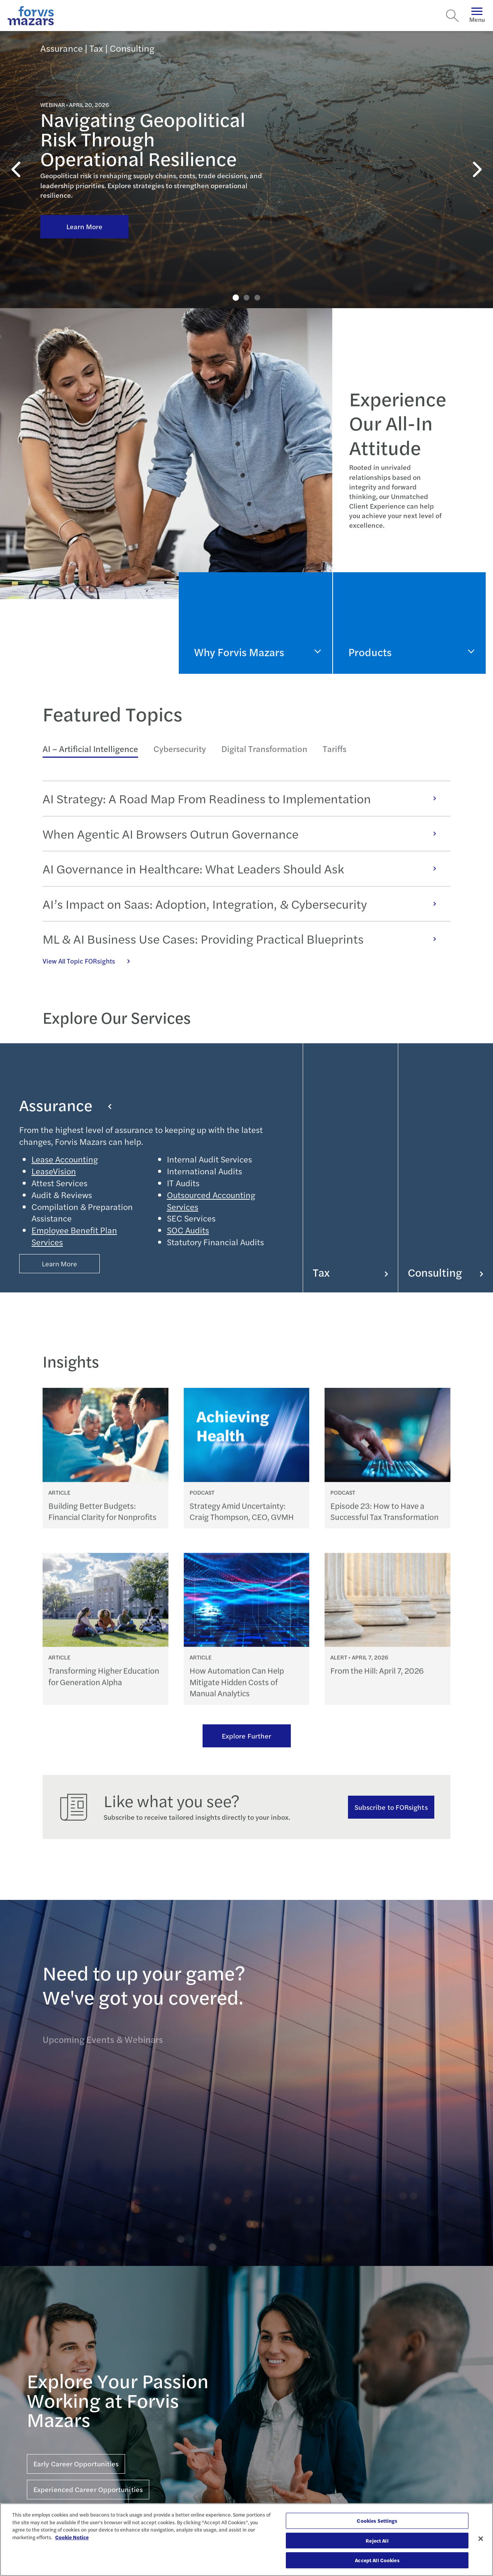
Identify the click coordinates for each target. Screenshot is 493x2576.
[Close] (480, 2538)
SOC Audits (188, 1230)
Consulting (445, 1272)
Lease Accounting (64, 1159)
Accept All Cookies (377, 2560)
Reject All (377, 2540)
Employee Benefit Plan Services (74, 1236)
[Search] (452, 15)
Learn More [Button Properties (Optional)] (59, 1263)
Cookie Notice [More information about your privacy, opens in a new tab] (72, 2537)
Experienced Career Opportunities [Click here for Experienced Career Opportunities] (88, 2489)
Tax (350, 1272)
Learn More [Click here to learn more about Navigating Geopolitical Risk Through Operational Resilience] (84, 226)
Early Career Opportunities (76, 2463)
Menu (477, 15)
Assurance (65, 1105)
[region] (246, 2539)
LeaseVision (53, 1171)
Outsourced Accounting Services (211, 1201)
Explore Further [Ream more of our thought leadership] (246, 1735)
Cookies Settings (377, 2520)
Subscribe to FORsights (391, 1807)
